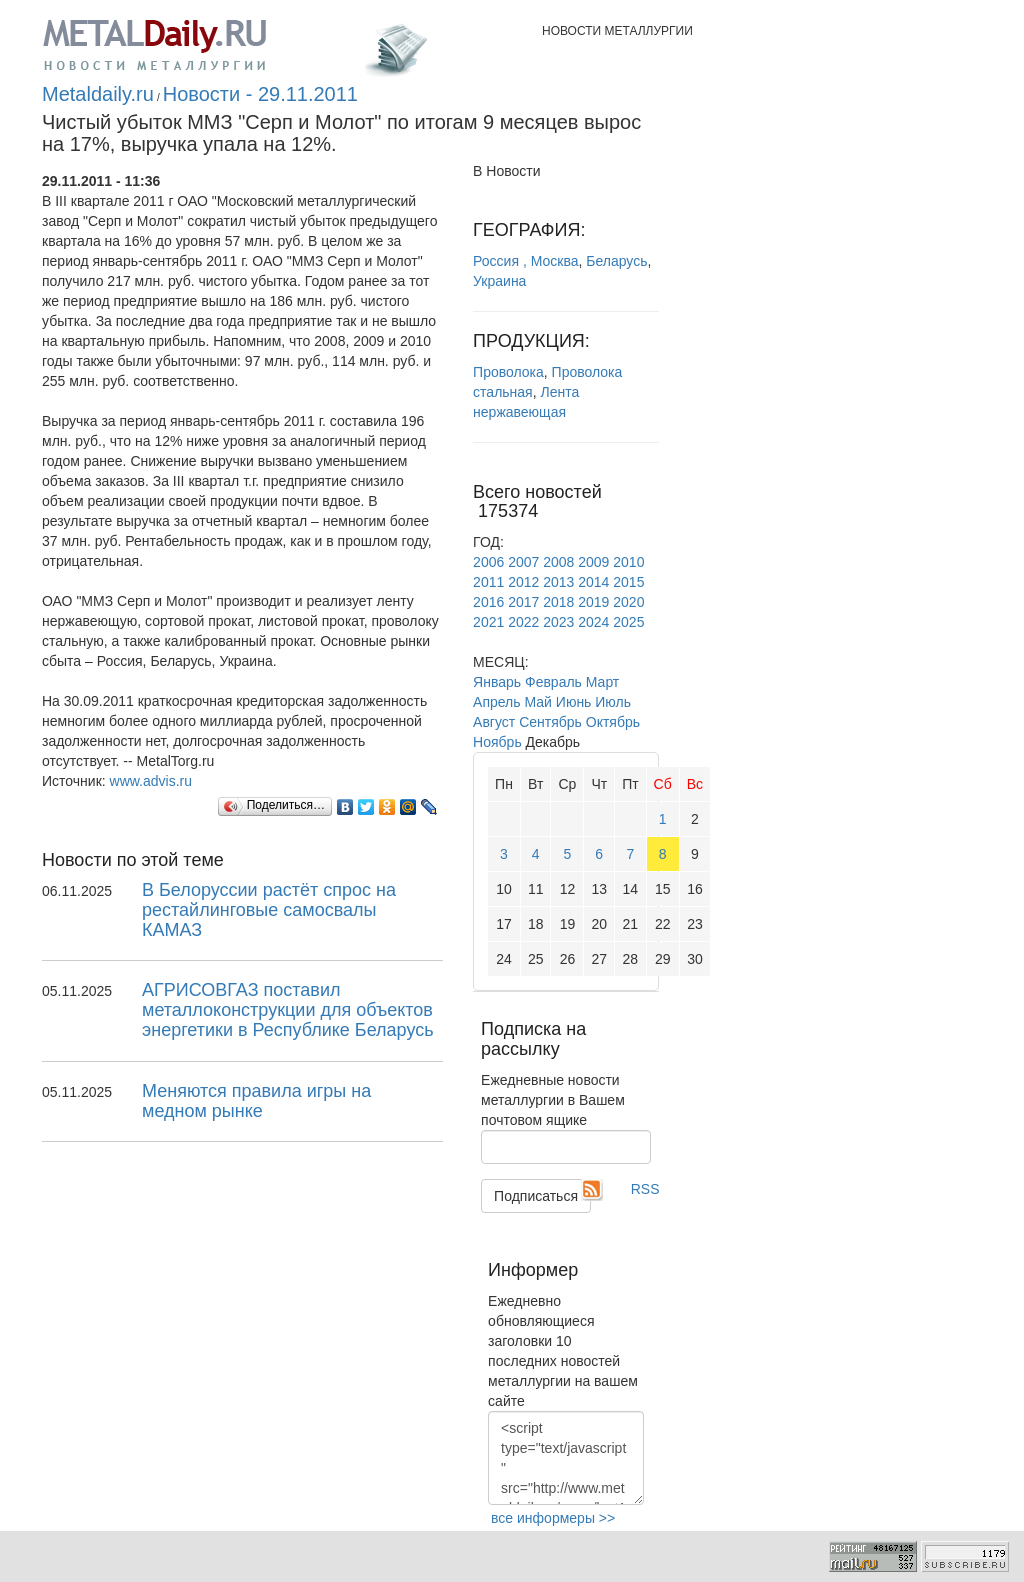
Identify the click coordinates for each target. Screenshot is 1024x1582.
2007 (523, 562)
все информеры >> (553, 1518)
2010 (628, 562)
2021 (488, 622)
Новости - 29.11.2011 (260, 94)
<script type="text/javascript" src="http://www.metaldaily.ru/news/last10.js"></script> (566, 1458)
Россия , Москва (525, 261)
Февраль (553, 682)
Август (494, 722)
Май (537, 702)
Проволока (508, 372)
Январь (497, 682)
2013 (558, 582)
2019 (593, 602)
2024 (593, 622)
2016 (488, 602)
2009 (593, 562)
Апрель (497, 702)
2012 (523, 582)
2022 (523, 622)
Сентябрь (550, 722)
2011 (488, 582)
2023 (558, 622)
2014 (593, 582)
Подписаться (536, 1196)
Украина (499, 281)
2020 (628, 602)
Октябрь (613, 722)
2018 (558, 602)
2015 (628, 582)
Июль (613, 702)
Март (603, 682)
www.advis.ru (151, 781)
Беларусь (616, 261)
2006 (488, 562)
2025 (628, 622)
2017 (523, 602)
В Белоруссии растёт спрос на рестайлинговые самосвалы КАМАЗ (269, 910)
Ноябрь (497, 742)
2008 (558, 562)
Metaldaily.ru (98, 94)
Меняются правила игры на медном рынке (256, 1101)
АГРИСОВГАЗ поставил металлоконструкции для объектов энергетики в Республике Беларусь (288, 1010)
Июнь (574, 702)
